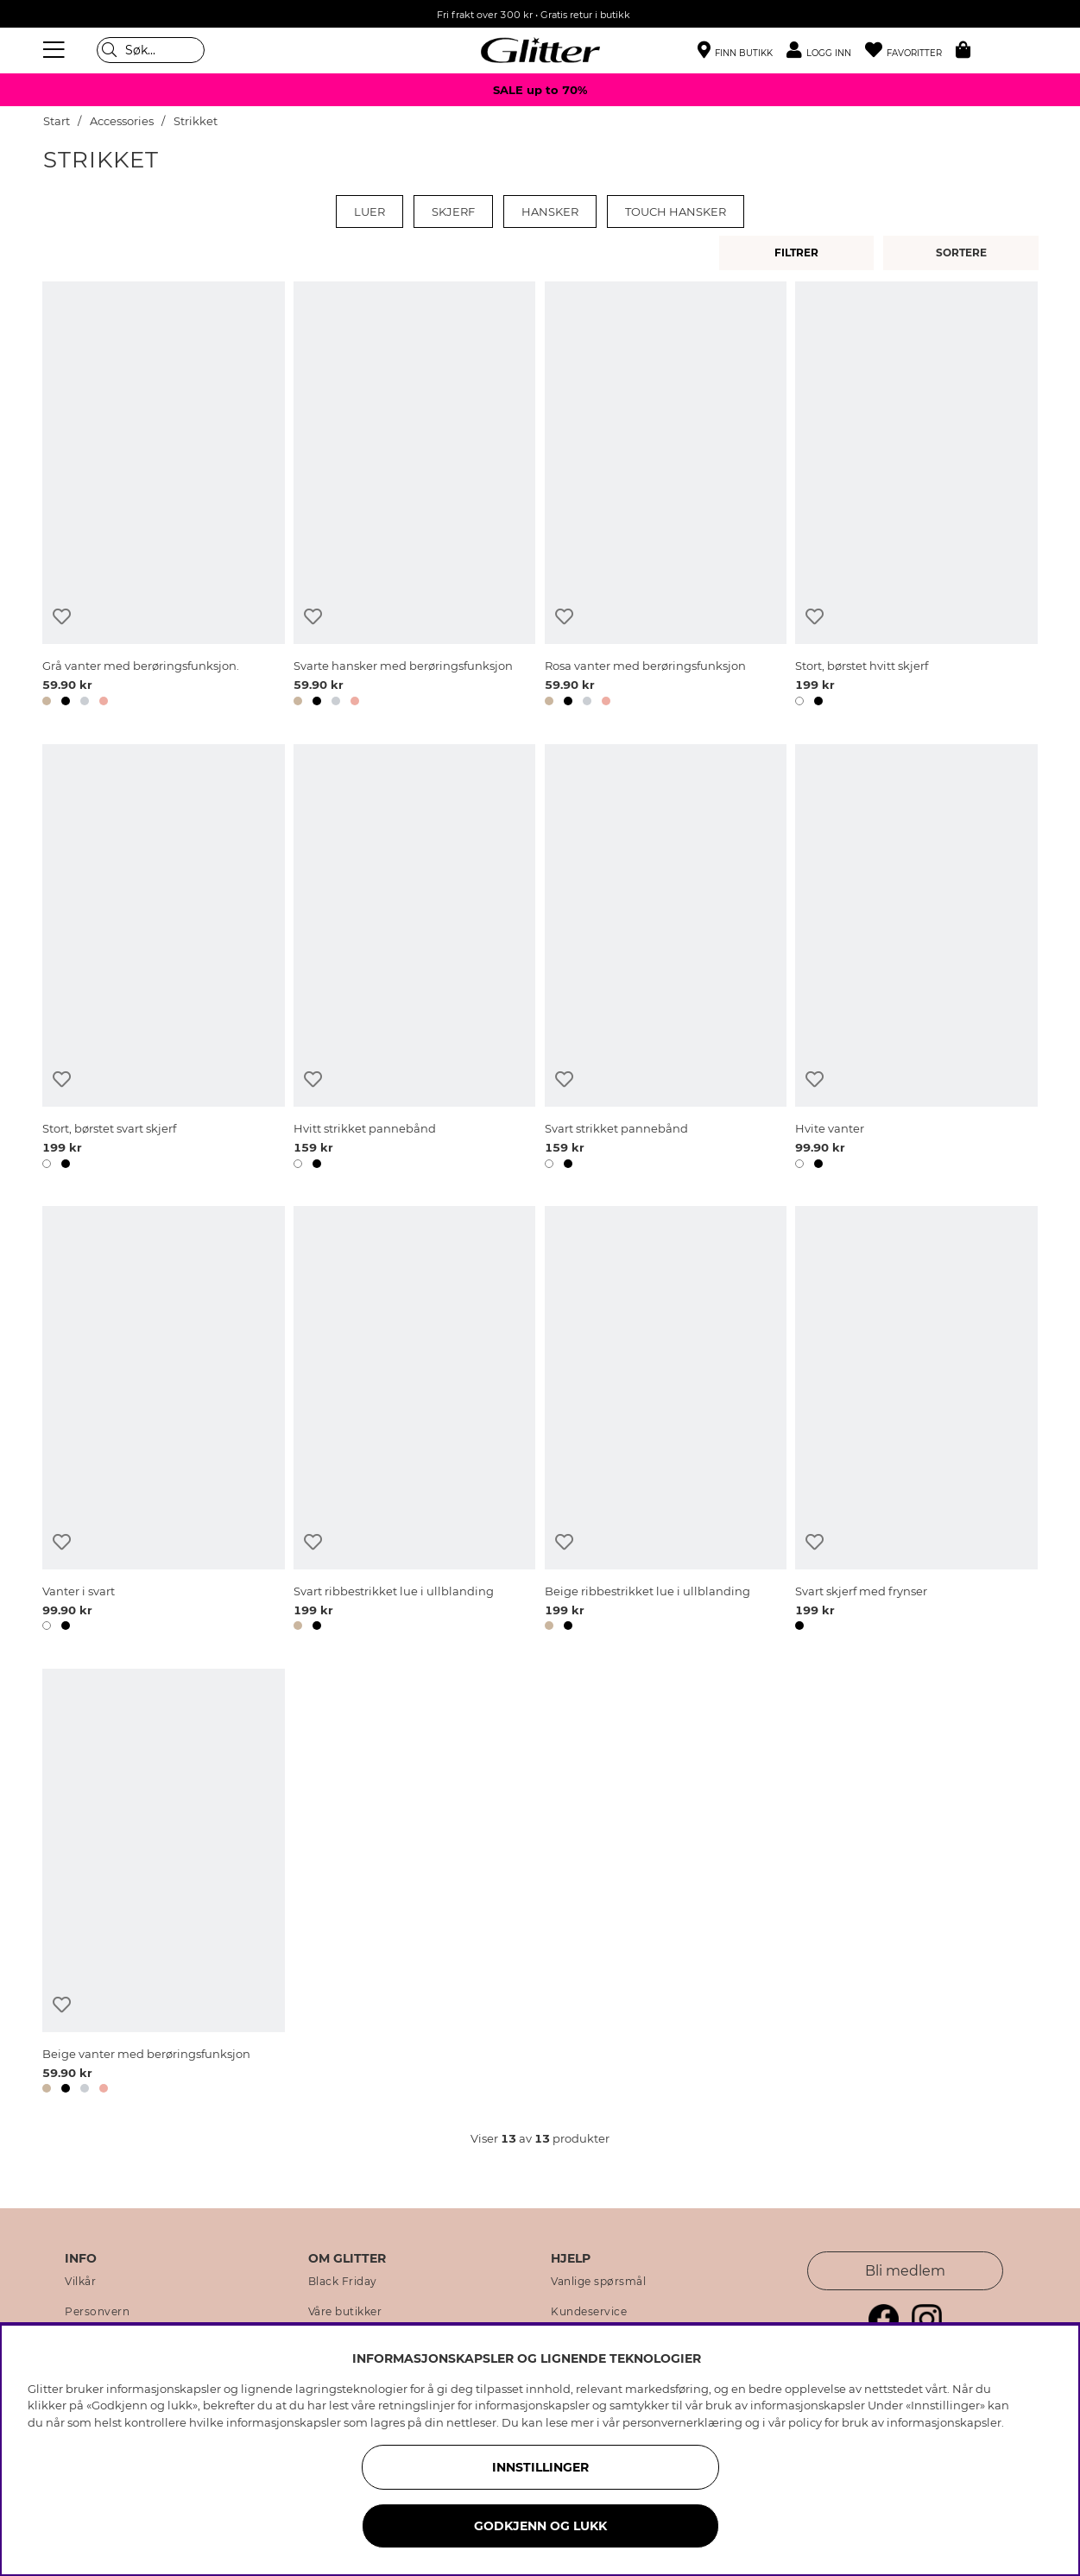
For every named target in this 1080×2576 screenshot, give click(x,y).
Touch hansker (675, 211)
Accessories (122, 121)
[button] (825, 50)
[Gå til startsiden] (540, 50)
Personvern (97, 2312)
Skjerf (453, 211)
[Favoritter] (910, 50)
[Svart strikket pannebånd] (665, 959)
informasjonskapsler (944, 2422)
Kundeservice (589, 2312)
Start (56, 121)
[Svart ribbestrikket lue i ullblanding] (414, 1421)
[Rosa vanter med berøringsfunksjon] (665, 496)
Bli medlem (905, 2271)
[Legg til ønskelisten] (61, 617)
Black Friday (342, 2282)
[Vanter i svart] (163, 1421)
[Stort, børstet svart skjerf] (163, 959)
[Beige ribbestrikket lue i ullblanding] (665, 1421)
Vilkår (80, 2282)
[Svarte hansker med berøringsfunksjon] (414, 496)
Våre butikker (345, 2312)
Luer (369, 211)
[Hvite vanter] (916, 959)
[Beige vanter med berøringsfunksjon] (163, 1884)
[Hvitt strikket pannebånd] (414, 959)
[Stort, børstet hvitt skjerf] (916, 496)
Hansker (549, 211)
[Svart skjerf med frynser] (916, 1421)
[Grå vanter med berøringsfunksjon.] (163, 496)
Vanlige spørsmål (598, 2282)
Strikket (196, 121)
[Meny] (56, 50)
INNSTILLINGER (540, 2467)
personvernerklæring (682, 2422)
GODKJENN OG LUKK (540, 2526)
